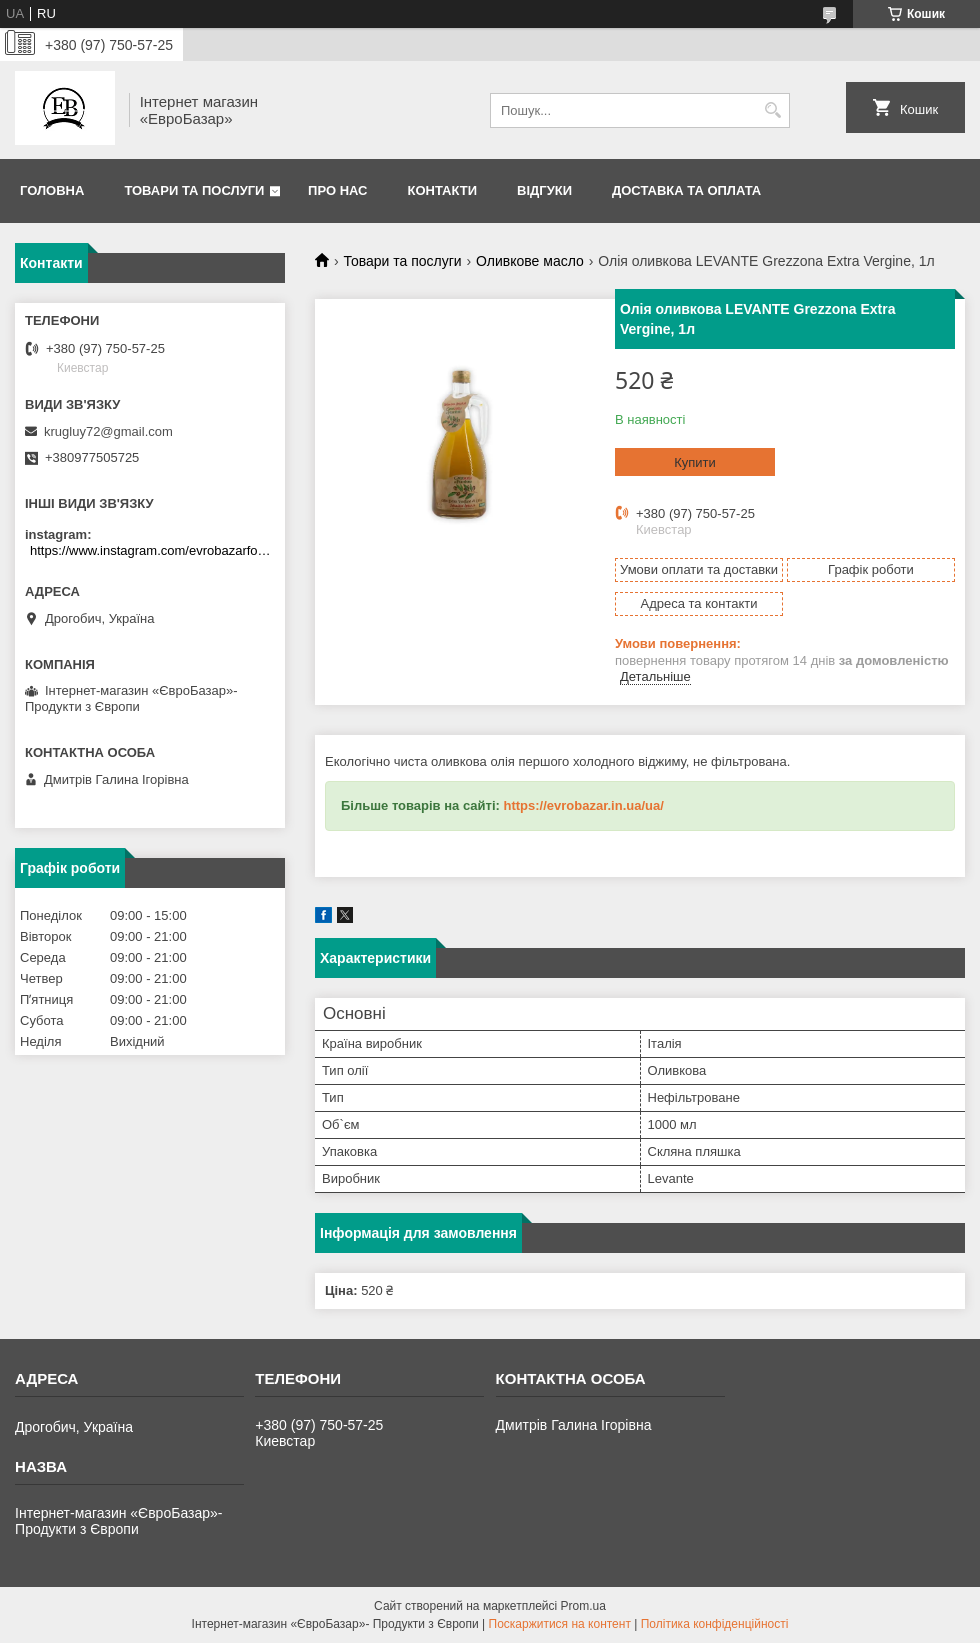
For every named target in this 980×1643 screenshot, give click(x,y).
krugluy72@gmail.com (108, 431)
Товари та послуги (194, 190)
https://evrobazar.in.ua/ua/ (583, 805)
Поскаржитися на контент (560, 1624)
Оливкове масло (530, 261)
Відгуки (544, 190)
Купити (695, 462)
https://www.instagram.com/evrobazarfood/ (152, 550)
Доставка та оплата (686, 190)
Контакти (443, 190)
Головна (52, 190)
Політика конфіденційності (715, 1624)
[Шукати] (772, 110)
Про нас (337, 190)
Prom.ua (583, 1606)
